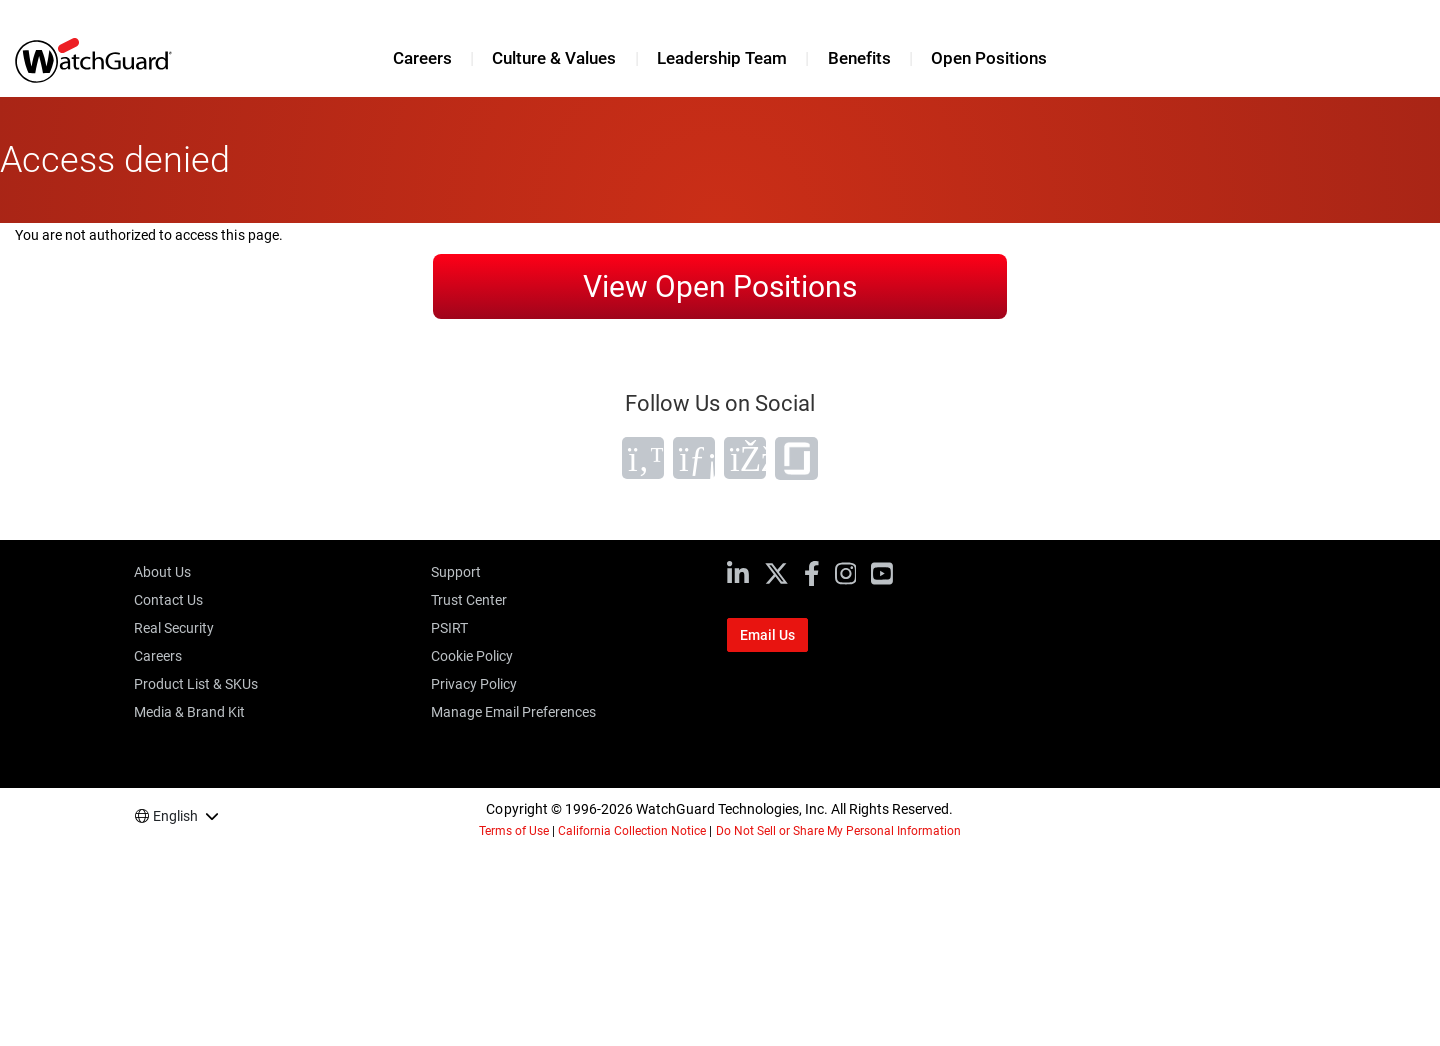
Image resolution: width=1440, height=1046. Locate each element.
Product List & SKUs (196, 684)
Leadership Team (722, 58)
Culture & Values (554, 58)
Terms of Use (514, 831)
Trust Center (469, 600)
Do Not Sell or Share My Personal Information (839, 831)
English (175, 816)
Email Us (767, 635)
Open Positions (989, 58)
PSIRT (449, 628)
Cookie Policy (472, 656)
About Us (162, 572)
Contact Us (168, 600)
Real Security (174, 628)
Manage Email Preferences (513, 712)
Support (456, 572)
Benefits (859, 58)
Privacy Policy (474, 684)
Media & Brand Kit (189, 712)
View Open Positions (720, 286)
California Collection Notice (632, 831)
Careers (422, 58)
